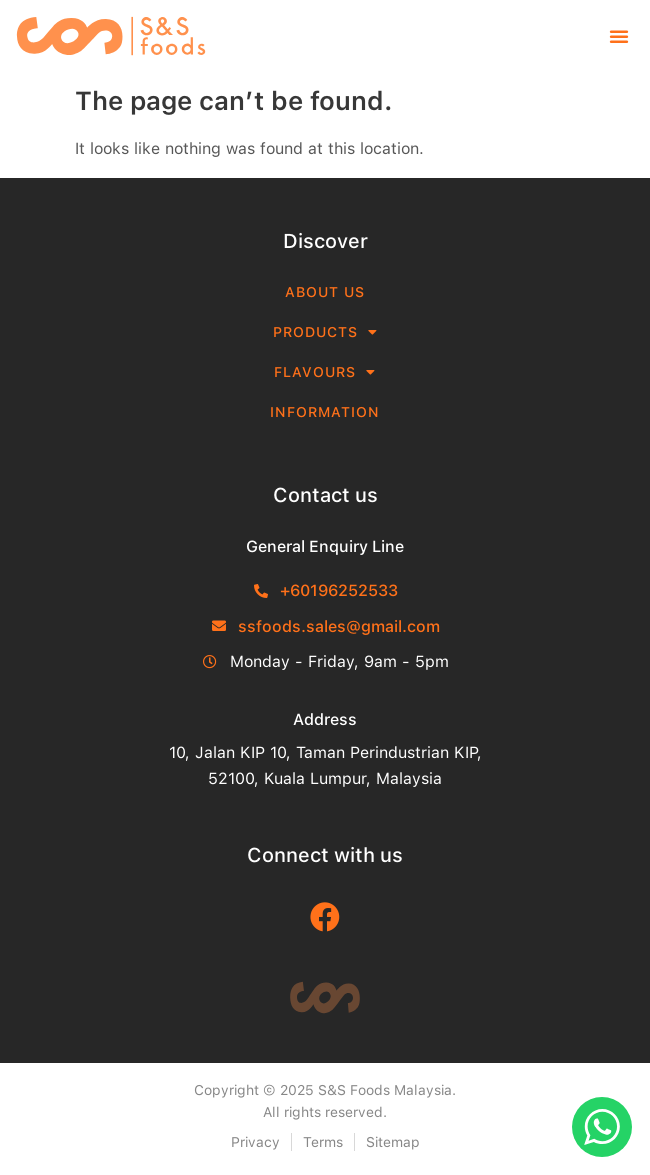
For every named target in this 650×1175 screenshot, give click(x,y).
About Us (325, 292)
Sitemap (393, 1142)
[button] (619, 36)
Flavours (325, 372)
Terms (323, 1142)
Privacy (255, 1142)
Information (325, 412)
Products (325, 332)
